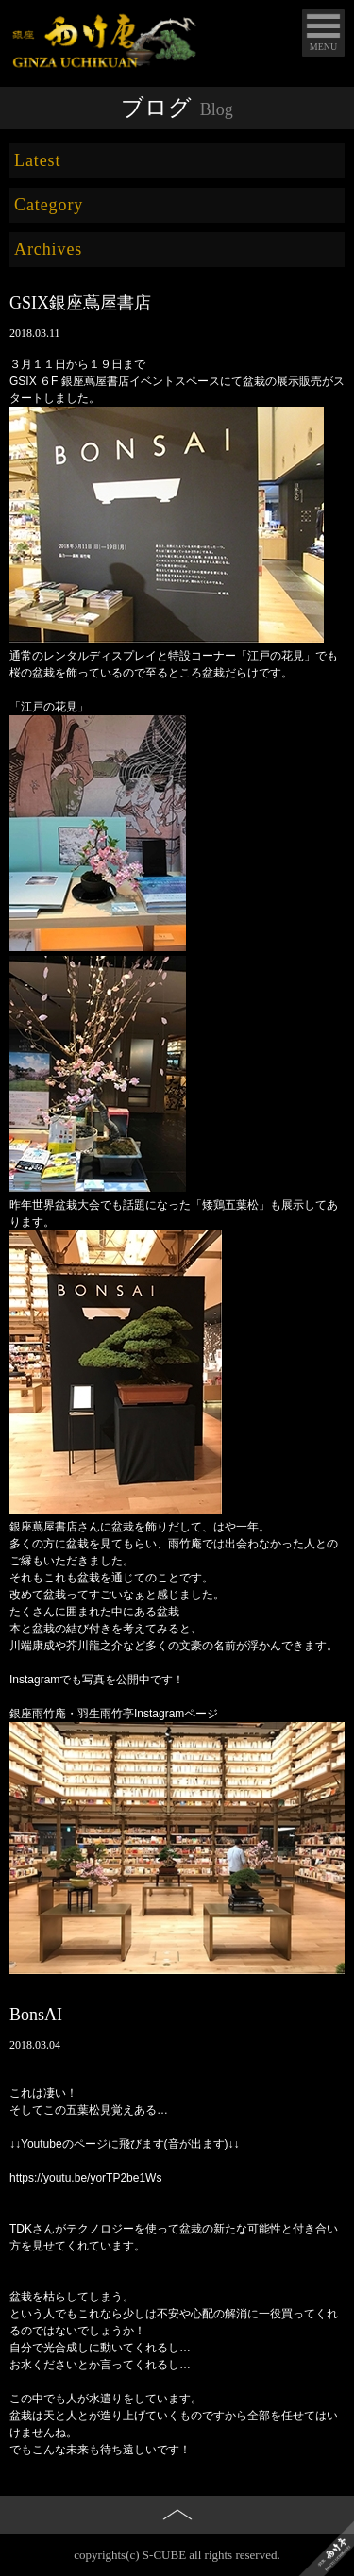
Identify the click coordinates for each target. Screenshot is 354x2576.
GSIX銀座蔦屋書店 (80, 302)
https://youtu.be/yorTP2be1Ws (85, 2177)
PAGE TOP (176, 2547)
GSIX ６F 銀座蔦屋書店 (69, 381)
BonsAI (35, 2014)
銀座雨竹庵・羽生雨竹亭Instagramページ (113, 1713)
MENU (323, 47)
